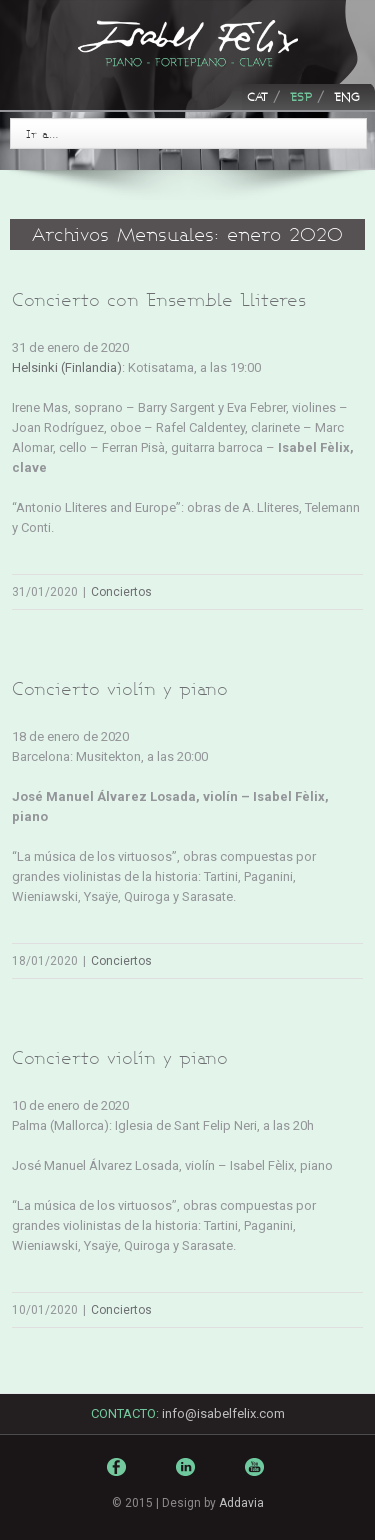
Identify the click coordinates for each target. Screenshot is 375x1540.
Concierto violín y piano (120, 688)
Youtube (257, 1481)
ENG (347, 96)
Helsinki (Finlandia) (67, 367)
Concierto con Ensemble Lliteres (159, 299)
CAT (257, 96)
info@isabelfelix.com (223, 1413)
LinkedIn (188, 1475)
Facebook (119, 1471)
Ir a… (42, 133)
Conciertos (121, 592)
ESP (301, 96)
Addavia (241, 1503)
